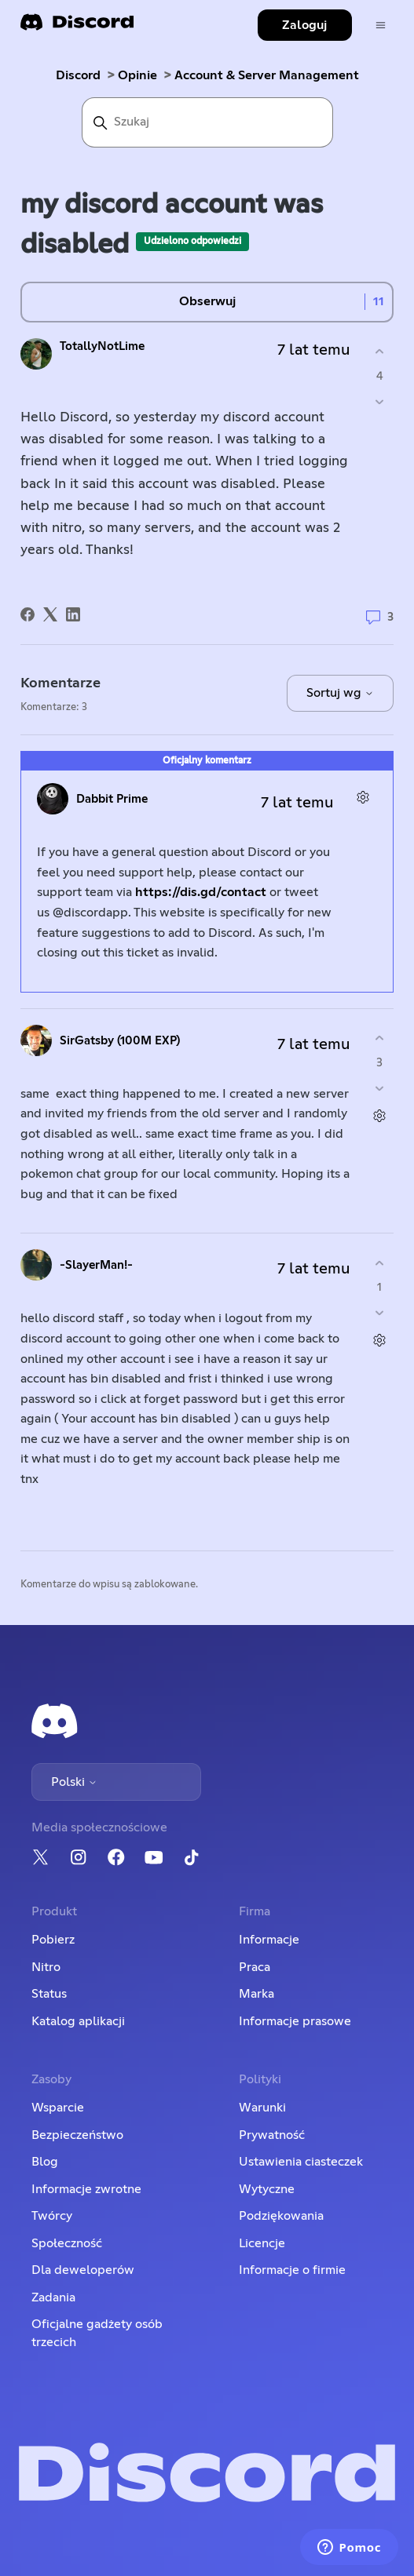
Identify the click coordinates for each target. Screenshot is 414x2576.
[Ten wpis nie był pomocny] (380, 401)
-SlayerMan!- (96, 1265)
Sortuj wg (340, 693)
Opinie (137, 75)
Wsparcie (57, 2107)
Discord (78, 75)
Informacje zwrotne (86, 2189)
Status (49, 1994)
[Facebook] (27, 614)
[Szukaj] (207, 122)
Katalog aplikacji (78, 2021)
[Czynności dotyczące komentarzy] (363, 797)
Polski (74, 1782)
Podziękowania (281, 2216)
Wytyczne (267, 2189)
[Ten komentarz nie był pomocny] (380, 1088)
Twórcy (51, 2216)
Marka (256, 1994)
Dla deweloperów (82, 2270)
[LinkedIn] (73, 614)
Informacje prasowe (295, 2021)
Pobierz (53, 1939)
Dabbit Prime (112, 799)
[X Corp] (50, 614)
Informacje (269, 1939)
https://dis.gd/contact (200, 892)
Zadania (53, 2297)
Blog (44, 2161)
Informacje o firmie (292, 2270)
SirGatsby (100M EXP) (120, 1041)
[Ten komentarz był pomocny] (380, 1038)
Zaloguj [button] (304, 25)
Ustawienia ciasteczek (301, 2161)
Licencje (262, 2243)
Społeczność (66, 2243)
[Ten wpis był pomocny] (380, 352)
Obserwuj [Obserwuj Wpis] (207, 301)
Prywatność (272, 2135)
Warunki (262, 2107)
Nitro (45, 1967)
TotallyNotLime (102, 346)
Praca (254, 1967)
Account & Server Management (266, 75)
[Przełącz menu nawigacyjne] (381, 25)
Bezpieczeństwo (77, 2135)
